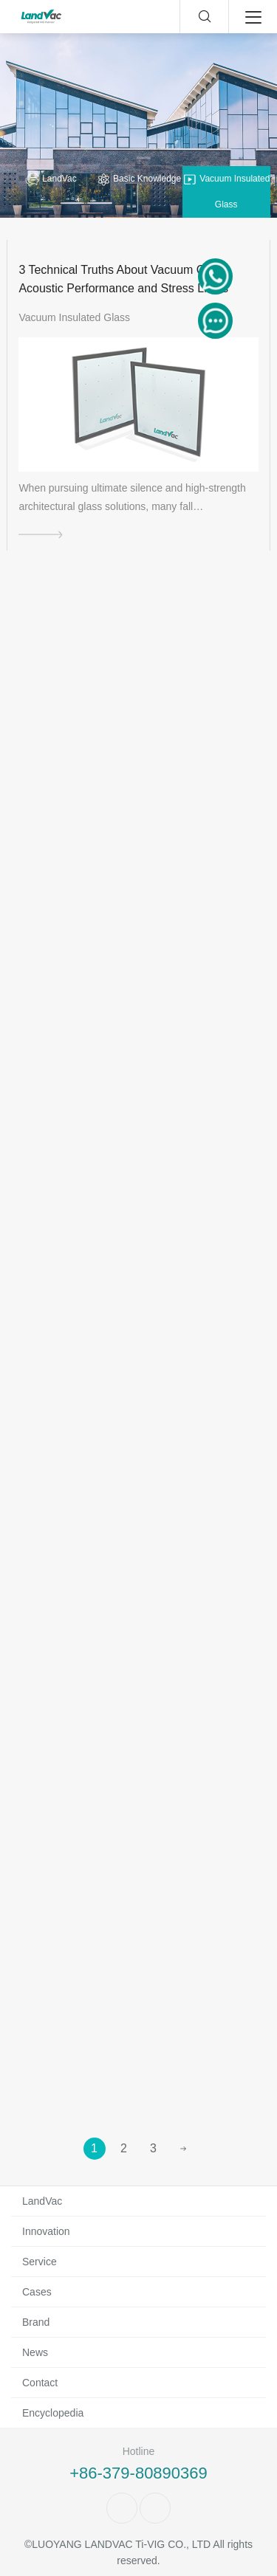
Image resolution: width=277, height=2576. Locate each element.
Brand (35, 2322)
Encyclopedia (52, 2413)
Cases (37, 2292)
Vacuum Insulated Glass (226, 191)
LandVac (51, 179)
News (35, 2352)
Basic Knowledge (138, 179)
